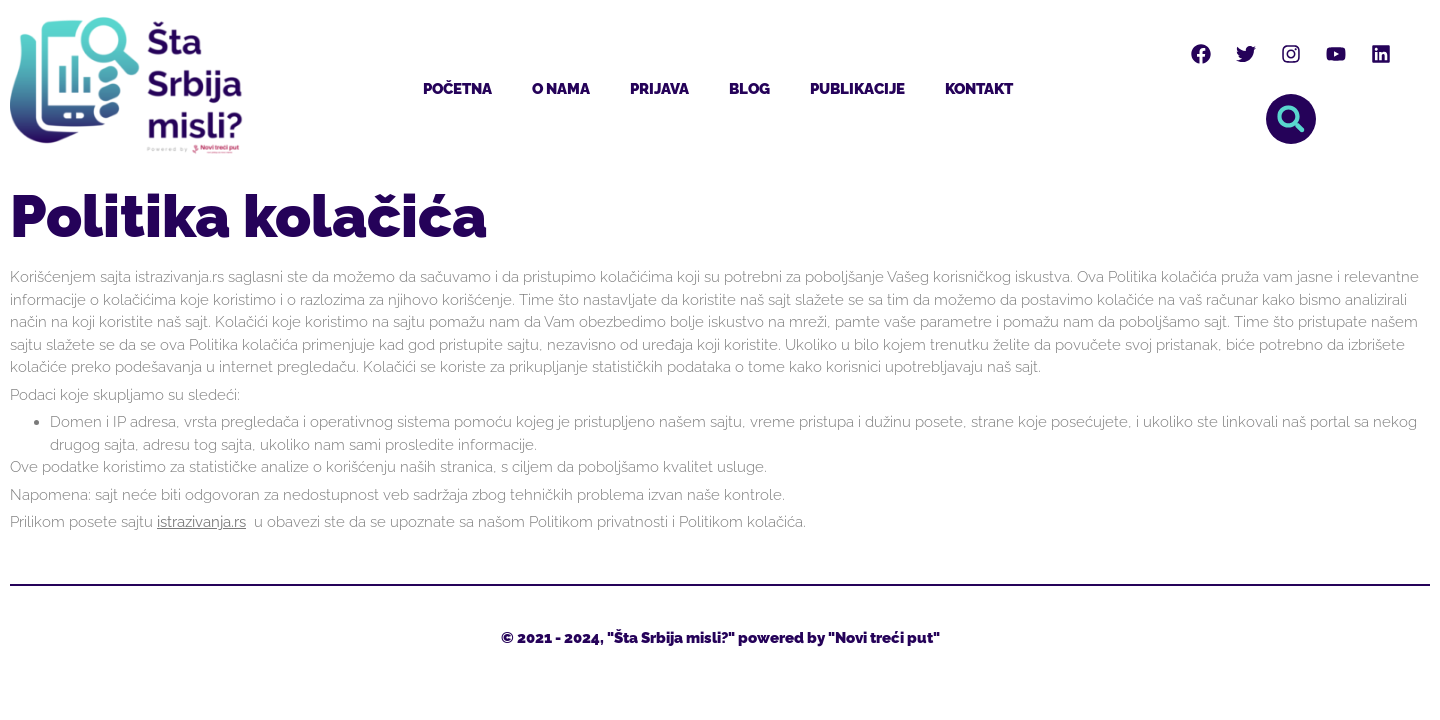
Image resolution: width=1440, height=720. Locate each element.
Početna (457, 89)
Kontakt (979, 89)
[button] (1291, 119)
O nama (561, 89)
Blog (749, 89)
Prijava (659, 89)
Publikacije (857, 89)
